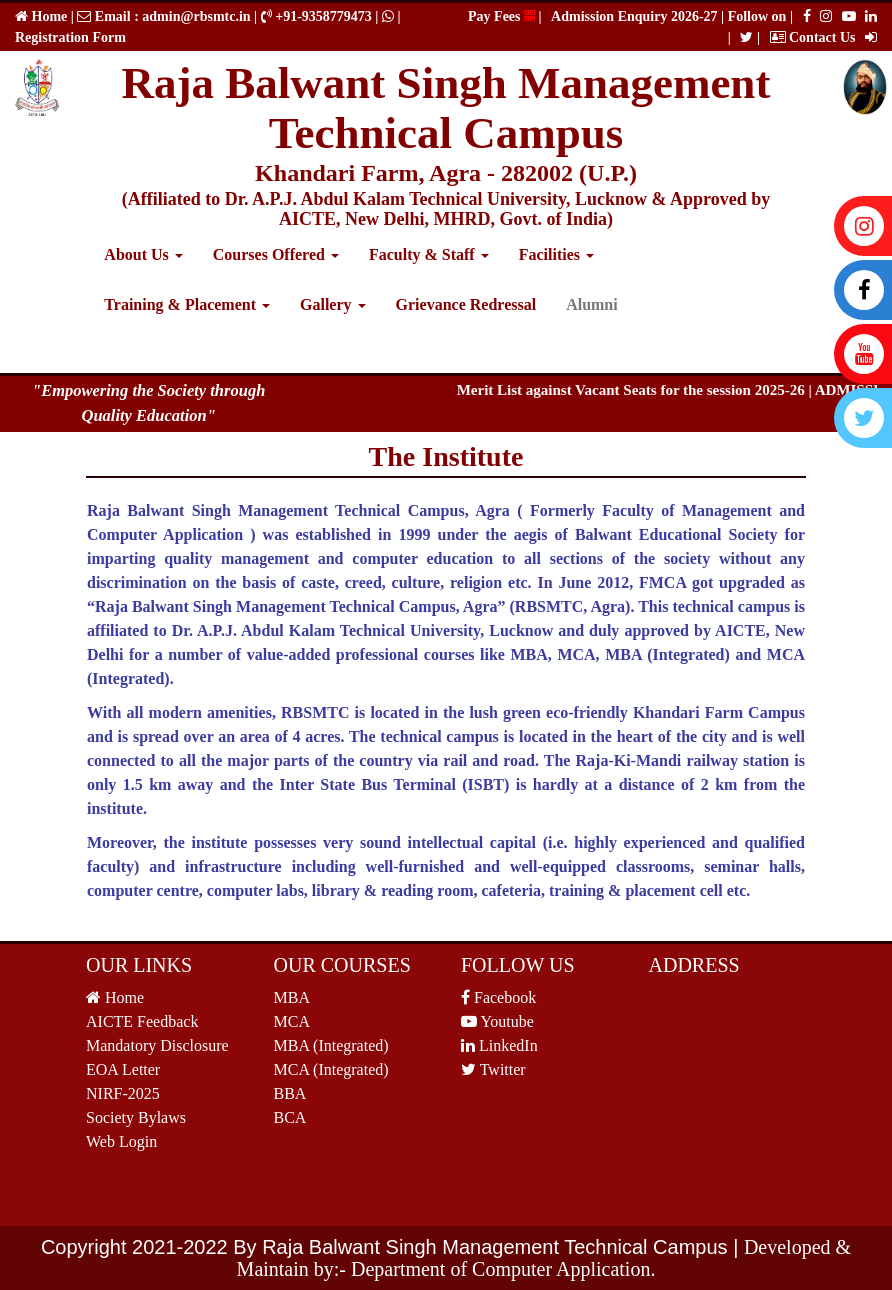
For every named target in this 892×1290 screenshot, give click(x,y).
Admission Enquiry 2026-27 (636, 16)
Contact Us (813, 37)
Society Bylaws (136, 1117)
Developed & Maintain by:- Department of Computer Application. (544, 1258)
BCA (290, 1117)
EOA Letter (123, 1069)
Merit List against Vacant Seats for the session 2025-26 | (643, 390)
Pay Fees (501, 16)
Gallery (333, 304)
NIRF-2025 (123, 1093)
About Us (143, 254)
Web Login (121, 1141)
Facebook (498, 997)
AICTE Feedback (142, 1021)
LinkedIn (499, 1045)
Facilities (556, 254)
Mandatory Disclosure (157, 1045)
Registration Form (70, 37)
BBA (290, 1093)
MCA (292, 1021)
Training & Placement (187, 304)
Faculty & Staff (429, 254)
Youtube (497, 1021)
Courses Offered (276, 254)
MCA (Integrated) (331, 1069)
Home (47, 16)
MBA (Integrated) (331, 1045)
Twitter (493, 1069)
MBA (292, 997)
